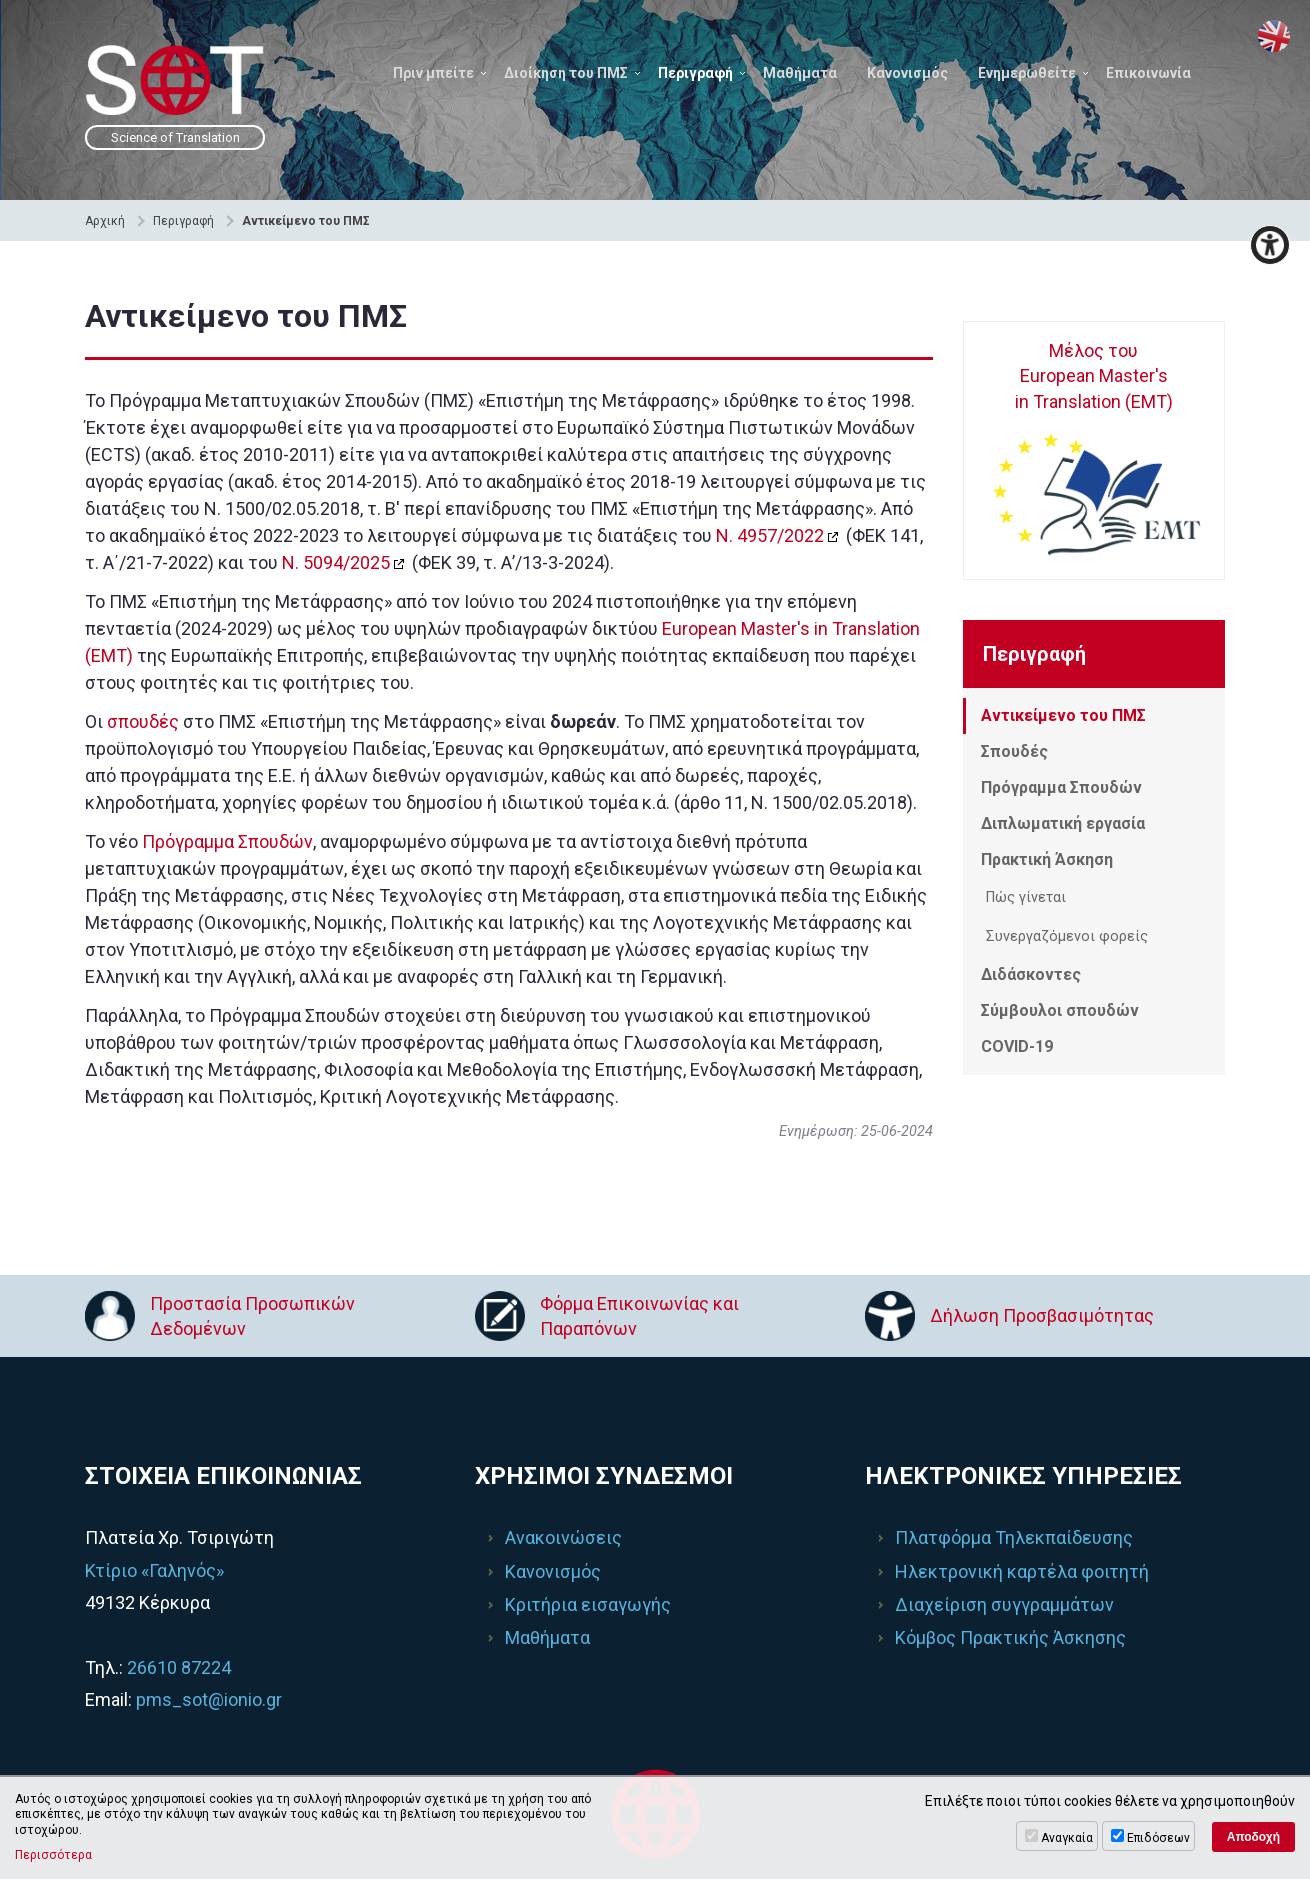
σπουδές (143, 721)
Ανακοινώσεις (563, 1537)
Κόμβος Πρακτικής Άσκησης (1010, 1637)
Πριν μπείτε (433, 73)
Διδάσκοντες (1031, 974)
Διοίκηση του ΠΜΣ (566, 73)
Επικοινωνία (1148, 73)
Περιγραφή (695, 73)
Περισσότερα (53, 1855)
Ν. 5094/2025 (336, 562)
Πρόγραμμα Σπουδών (227, 841)
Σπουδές (1014, 751)
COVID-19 (1017, 1046)
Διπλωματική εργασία (1063, 823)
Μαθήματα (800, 73)
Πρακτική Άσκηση (1047, 859)
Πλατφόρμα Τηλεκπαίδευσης (1014, 1537)
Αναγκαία (1067, 1838)
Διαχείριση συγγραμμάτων (1004, 1604)
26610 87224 (179, 1667)
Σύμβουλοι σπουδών (1060, 1010)
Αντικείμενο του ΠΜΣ (1063, 715)
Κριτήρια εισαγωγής (588, 1604)
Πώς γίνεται (1026, 897)
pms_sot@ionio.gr (209, 1699)
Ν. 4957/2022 (770, 535)
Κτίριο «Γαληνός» (154, 1570)
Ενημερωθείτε (1027, 73)
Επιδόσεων (1158, 1838)
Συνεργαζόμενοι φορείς (1067, 936)
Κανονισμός (907, 73)
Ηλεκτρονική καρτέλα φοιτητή (1022, 1571)
